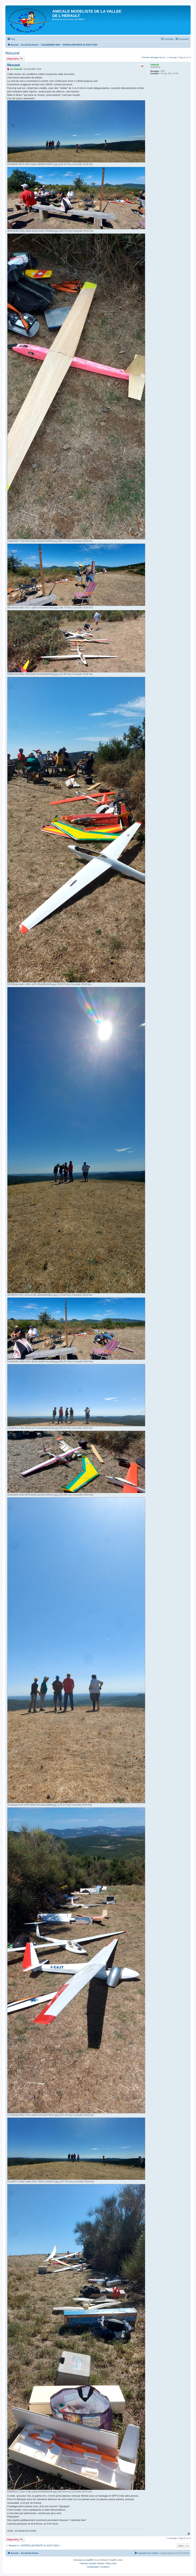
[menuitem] (11, 39)
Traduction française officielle (91, 2563)
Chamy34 (154, 65)
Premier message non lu (153, 57)
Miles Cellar (112, 2563)
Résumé (12, 53)
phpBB (89, 2560)
